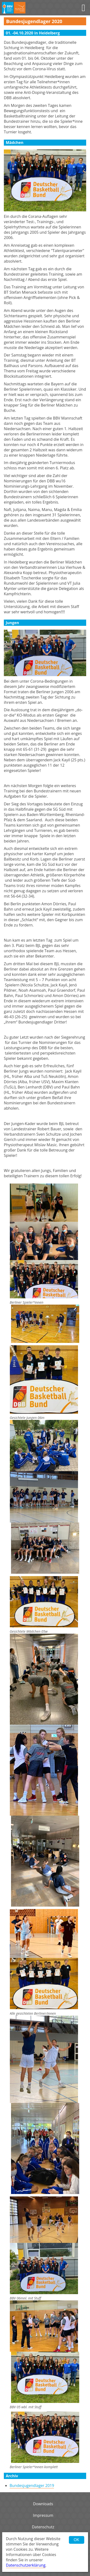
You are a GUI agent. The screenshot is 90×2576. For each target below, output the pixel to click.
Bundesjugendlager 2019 (32, 2485)
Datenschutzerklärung (26, 2565)
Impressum (43, 2515)
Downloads (43, 2503)
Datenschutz (43, 2527)
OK (76, 2540)
